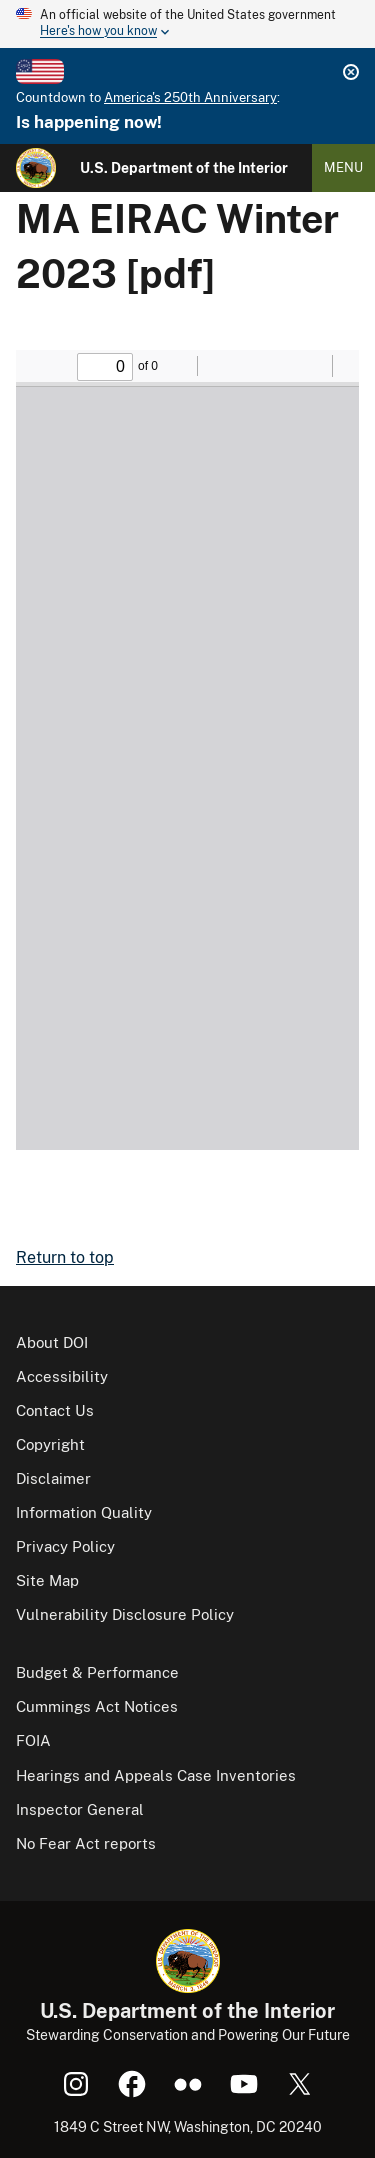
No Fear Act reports (86, 1843)
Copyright (50, 1444)
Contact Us (55, 1410)
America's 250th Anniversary (190, 97)
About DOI (52, 1342)
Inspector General (80, 1809)
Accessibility (62, 1376)
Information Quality (84, 1512)
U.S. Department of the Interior (184, 168)
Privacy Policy (65, 1546)
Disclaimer (53, 1478)
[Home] (36, 168)
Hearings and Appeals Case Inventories (156, 1775)
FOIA (33, 1740)
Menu (343, 167)
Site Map (47, 1580)
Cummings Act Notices (97, 1706)
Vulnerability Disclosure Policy (125, 1614)
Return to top (65, 1257)
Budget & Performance (97, 1672)
